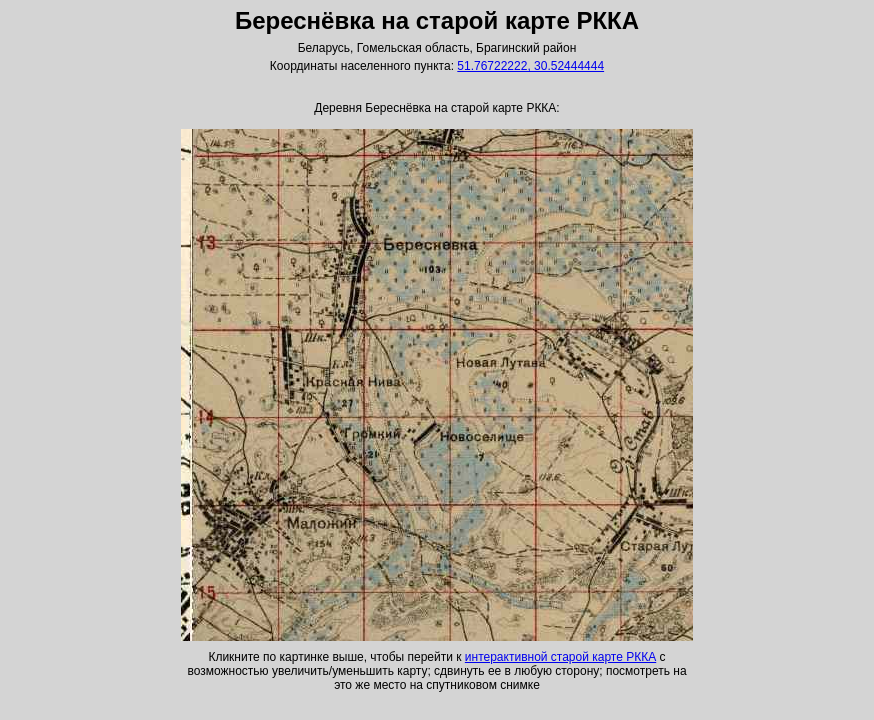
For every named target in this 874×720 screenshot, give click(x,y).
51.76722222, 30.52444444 (530, 66)
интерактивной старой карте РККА (560, 657)
